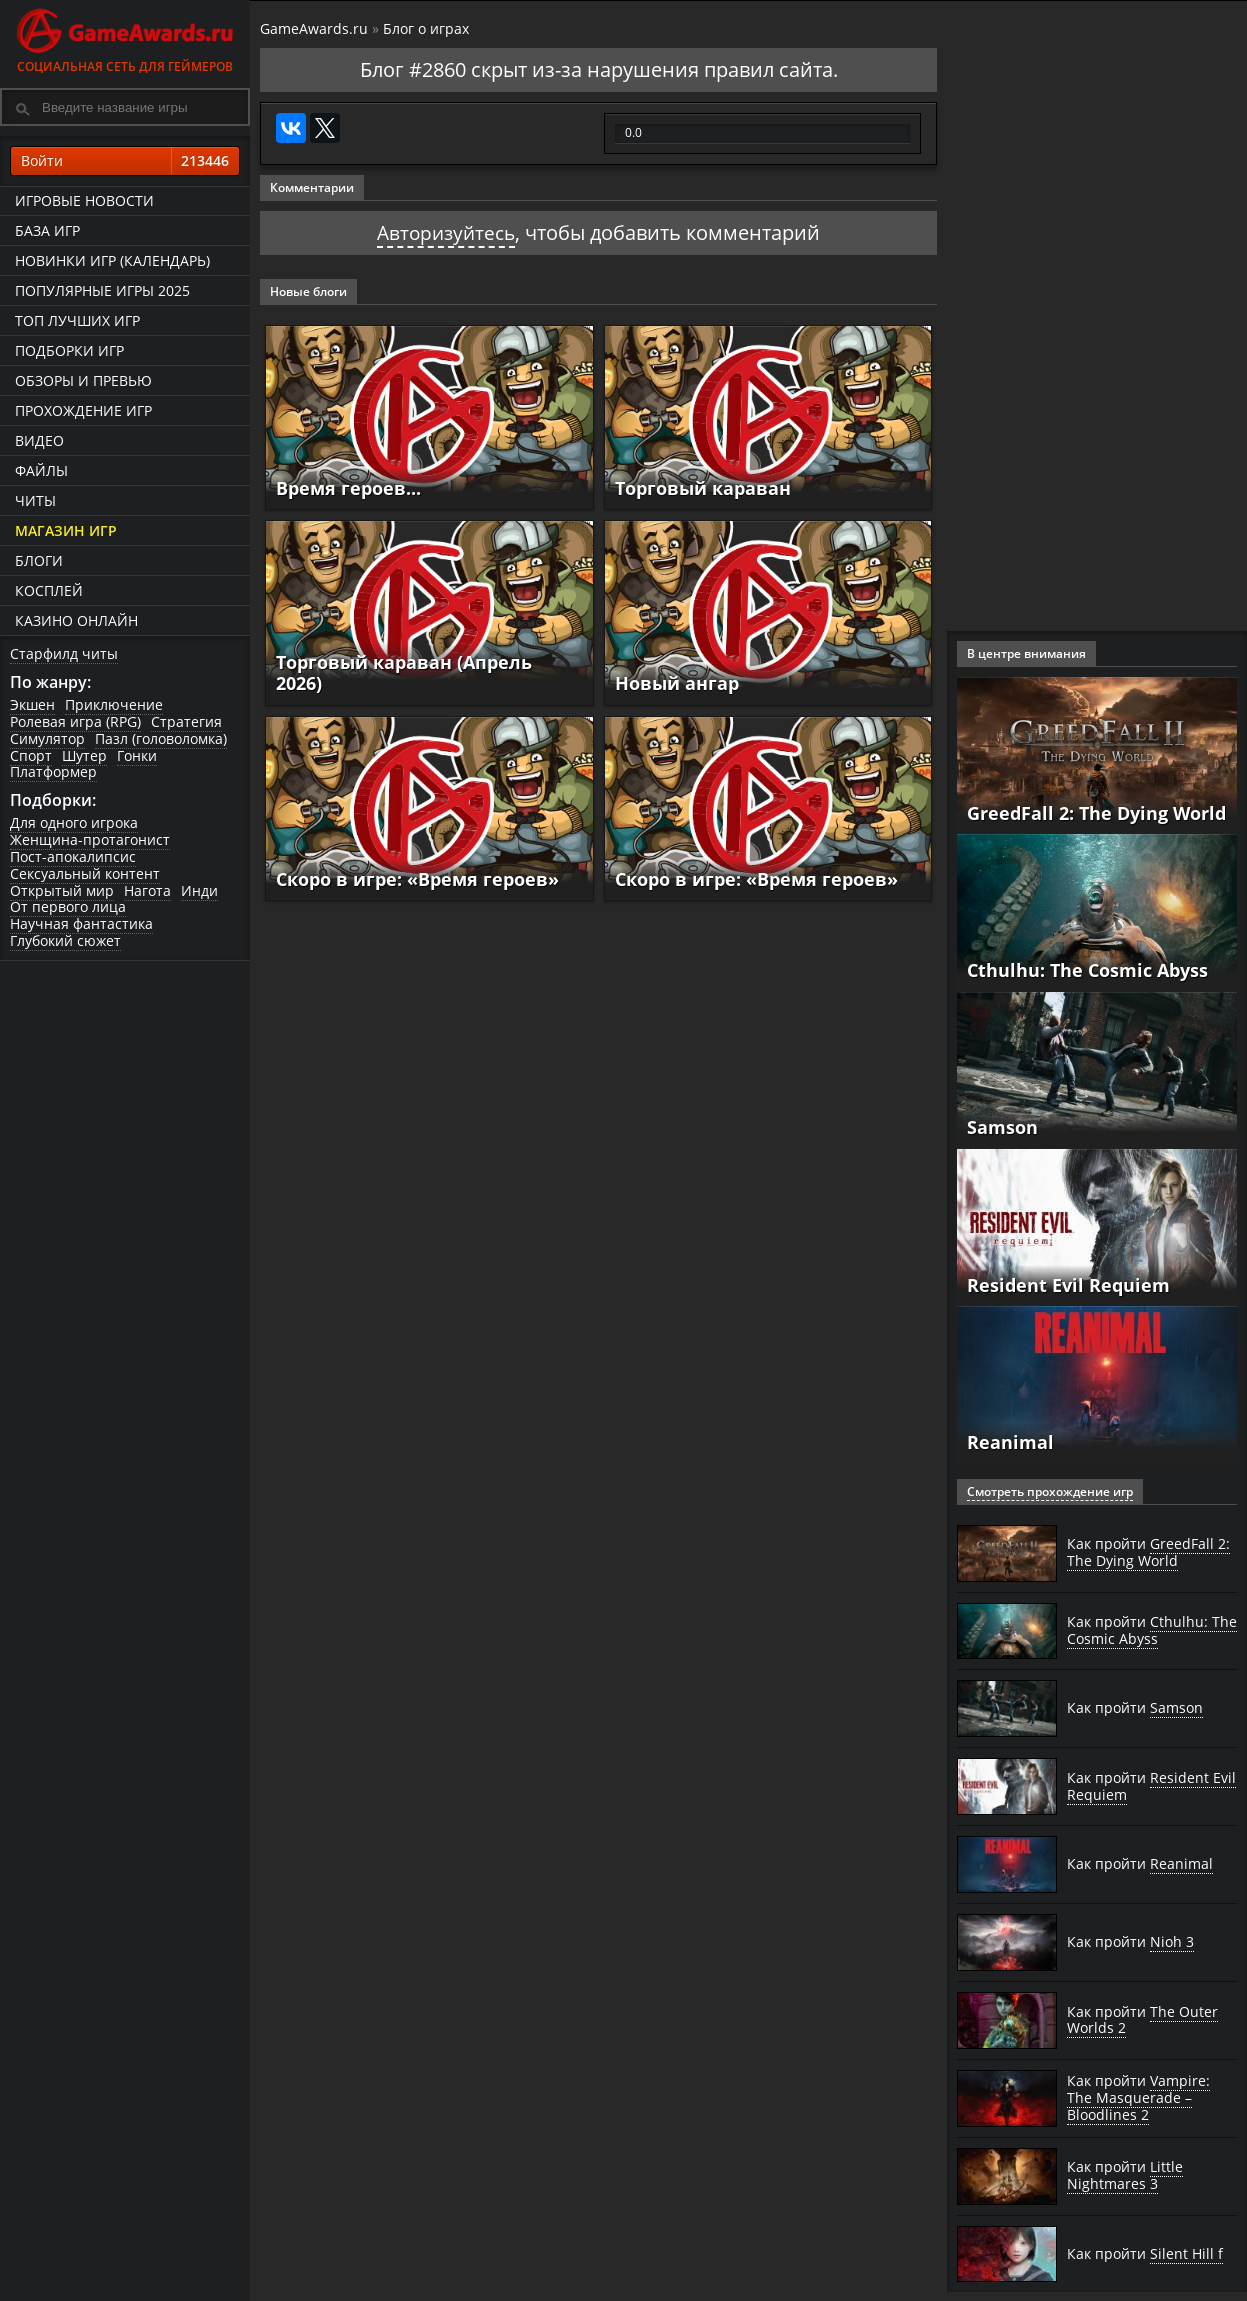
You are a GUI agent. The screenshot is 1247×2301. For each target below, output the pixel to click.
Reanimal (1010, 1442)
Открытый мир (62, 890)
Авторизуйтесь (446, 232)
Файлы (41, 470)
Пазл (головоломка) (161, 738)
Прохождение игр (83, 410)
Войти (125, 161)
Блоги (39, 560)
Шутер (84, 755)
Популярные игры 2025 (102, 290)
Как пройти (1148, 1552)
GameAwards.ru (314, 28)
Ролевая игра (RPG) (75, 721)
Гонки (137, 755)
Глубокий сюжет (65, 940)
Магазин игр (66, 530)
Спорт (31, 755)
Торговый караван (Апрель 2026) (404, 673)
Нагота (147, 890)
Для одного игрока (74, 822)
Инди (199, 890)
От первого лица (68, 906)
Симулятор (47, 738)
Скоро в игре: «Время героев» (417, 879)
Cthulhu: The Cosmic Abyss (1087, 970)
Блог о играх (426, 28)
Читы (35, 500)
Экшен (32, 704)
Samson (1002, 1127)
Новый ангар (677, 683)
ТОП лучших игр (77, 320)
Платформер (53, 771)
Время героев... (348, 488)
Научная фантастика (81, 923)
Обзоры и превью (83, 380)
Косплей (49, 590)
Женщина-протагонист (90, 839)
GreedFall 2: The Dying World (1096, 813)
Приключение (114, 704)
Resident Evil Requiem (1068, 1285)
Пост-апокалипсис (73, 856)
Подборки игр (69, 350)
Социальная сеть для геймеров (125, 37)
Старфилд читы (64, 653)
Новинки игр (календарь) (112, 260)
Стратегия (186, 721)
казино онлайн (76, 620)
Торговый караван (703, 488)
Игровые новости (84, 200)
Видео (39, 440)
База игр (47, 230)
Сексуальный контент (85, 873)
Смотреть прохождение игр (1050, 1491)
